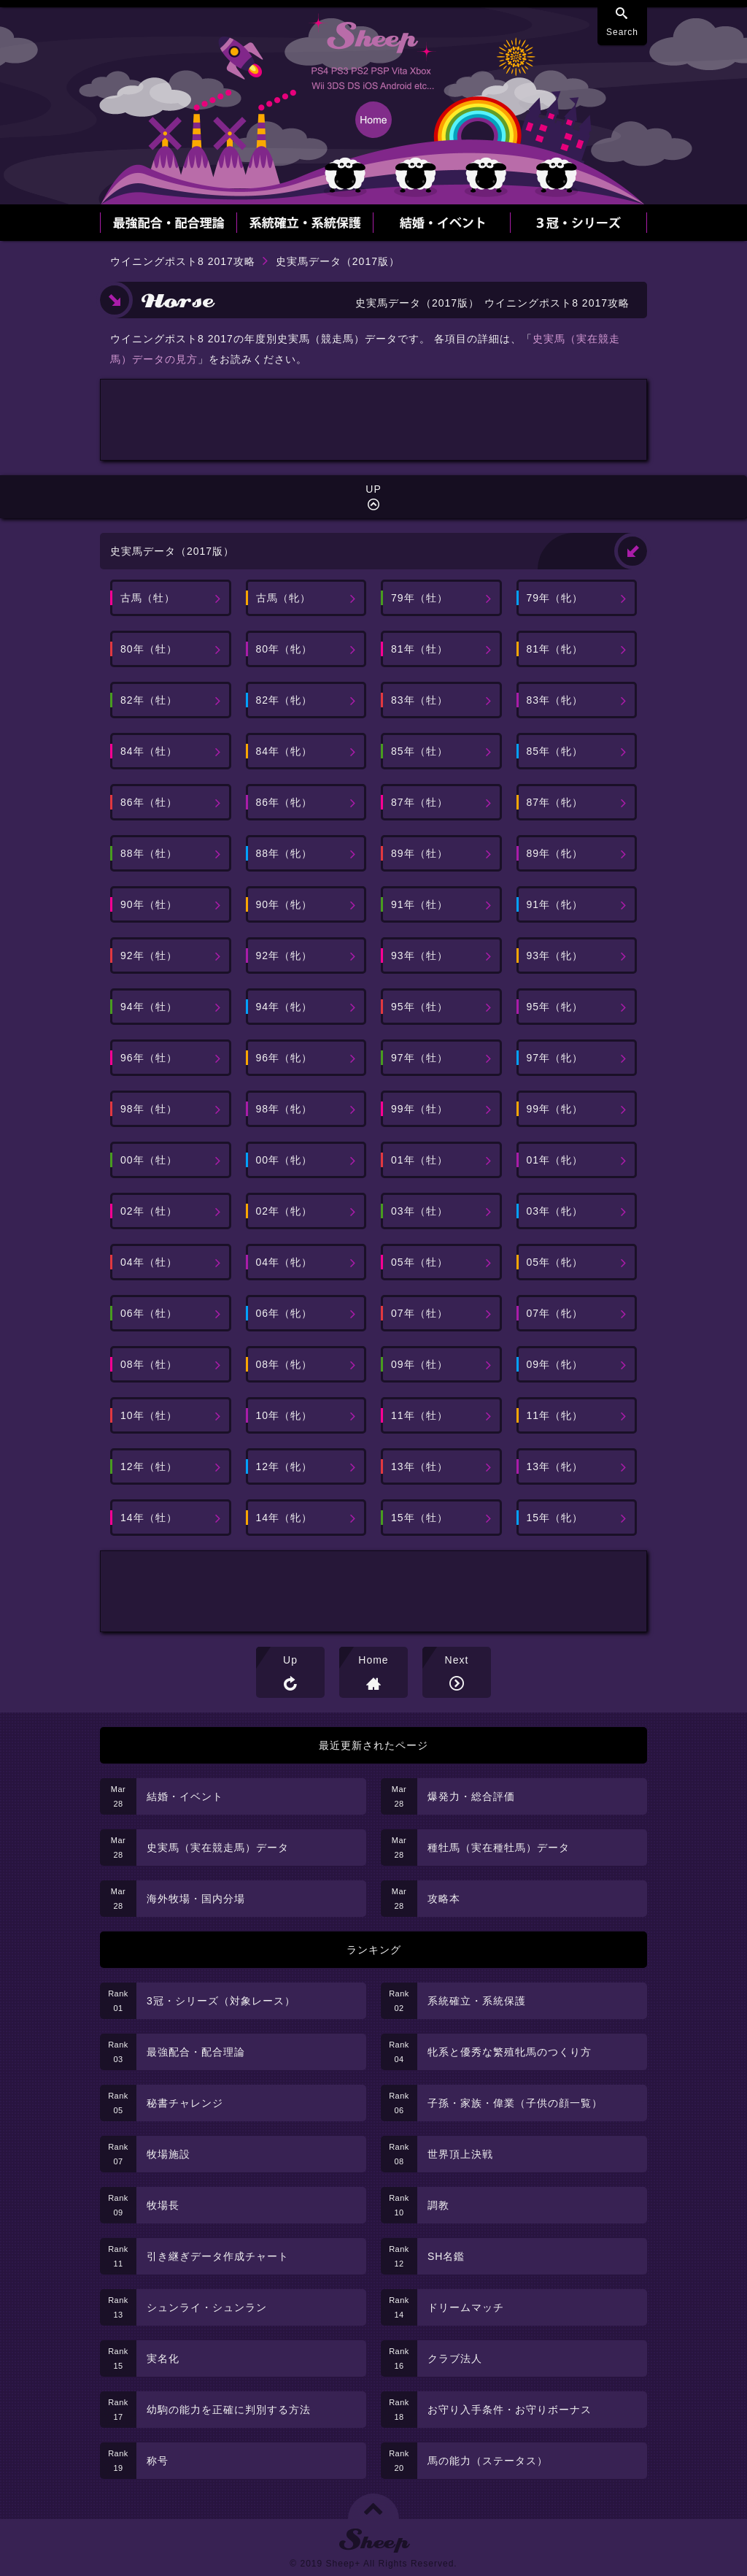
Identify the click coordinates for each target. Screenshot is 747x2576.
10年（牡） (148, 1415)
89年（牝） (555, 853)
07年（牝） (555, 1313)
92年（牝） (284, 955)
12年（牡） (148, 1466)
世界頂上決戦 (460, 2154)
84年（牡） (148, 751)
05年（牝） (555, 1262)
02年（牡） (148, 1211)
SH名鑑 (446, 2256)
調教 (438, 2205)
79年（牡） (419, 598)
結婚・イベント (185, 1796)
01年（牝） (555, 1160)
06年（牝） (284, 1313)
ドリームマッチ (465, 2307)
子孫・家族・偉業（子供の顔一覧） (515, 2103)
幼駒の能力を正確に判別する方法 (229, 2409)
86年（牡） (148, 802)
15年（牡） (419, 1517)
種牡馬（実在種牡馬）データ (498, 1847)
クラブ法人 (454, 2358)
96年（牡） (148, 1058)
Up (290, 1660)
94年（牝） (284, 1006)
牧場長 (163, 2205)
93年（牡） (419, 955)
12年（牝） (284, 1466)
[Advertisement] (373, 420)
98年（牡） (148, 1109)
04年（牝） (284, 1262)
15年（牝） (555, 1517)
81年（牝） (555, 649)
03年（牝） (555, 1211)
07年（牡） (419, 1313)
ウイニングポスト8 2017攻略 (182, 261)
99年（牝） (555, 1109)
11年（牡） (419, 1415)
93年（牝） (555, 955)
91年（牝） (555, 904)
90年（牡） (148, 904)
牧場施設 (168, 2154)
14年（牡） (148, 1517)
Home (373, 1660)
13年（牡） (419, 1466)
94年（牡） (148, 1006)
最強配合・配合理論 (196, 2052)
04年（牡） (148, 1262)
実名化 (163, 2358)
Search (622, 32)
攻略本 (443, 1898)
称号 (158, 2461)
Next (457, 1660)
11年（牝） (555, 1415)
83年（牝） (555, 700)
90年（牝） (284, 904)
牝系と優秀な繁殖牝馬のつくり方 (509, 2052)
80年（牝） (284, 649)
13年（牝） (555, 1466)
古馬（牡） (147, 598)
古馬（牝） (283, 598)
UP (373, 489)
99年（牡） (419, 1109)
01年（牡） (419, 1160)
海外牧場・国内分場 (196, 1898)
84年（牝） (284, 751)
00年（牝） (284, 1160)
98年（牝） (284, 1109)
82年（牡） (148, 700)
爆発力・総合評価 (471, 1796)
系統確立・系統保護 (476, 2001)
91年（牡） (419, 904)
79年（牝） (555, 598)
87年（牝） (555, 802)
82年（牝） (284, 700)
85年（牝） (555, 751)
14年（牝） (284, 1517)
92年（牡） (148, 955)
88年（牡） (148, 853)
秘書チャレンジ (185, 2103)
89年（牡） (419, 853)
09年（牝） (555, 1364)
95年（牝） (555, 1006)
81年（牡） (419, 649)
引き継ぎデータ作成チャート (218, 2256)
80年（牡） (148, 649)
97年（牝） (555, 1058)
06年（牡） (148, 1313)
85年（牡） (419, 751)
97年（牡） (419, 1058)
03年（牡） (419, 1211)
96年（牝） (284, 1058)
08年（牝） (284, 1364)
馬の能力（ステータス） (487, 2461)
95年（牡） (419, 1006)
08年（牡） (148, 1364)
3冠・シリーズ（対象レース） (221, 2001)
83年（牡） (419, 700)
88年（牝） (284, 853)
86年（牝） (284, 802)
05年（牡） (419, 1262)
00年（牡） (148, 1160)
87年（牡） (419, 802)
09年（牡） (419, 1364)
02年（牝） (284, 1211)
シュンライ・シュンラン (207, 2307)
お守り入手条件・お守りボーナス (509, 2409)
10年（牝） (284, 1415)
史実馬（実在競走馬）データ (218, 1847)
